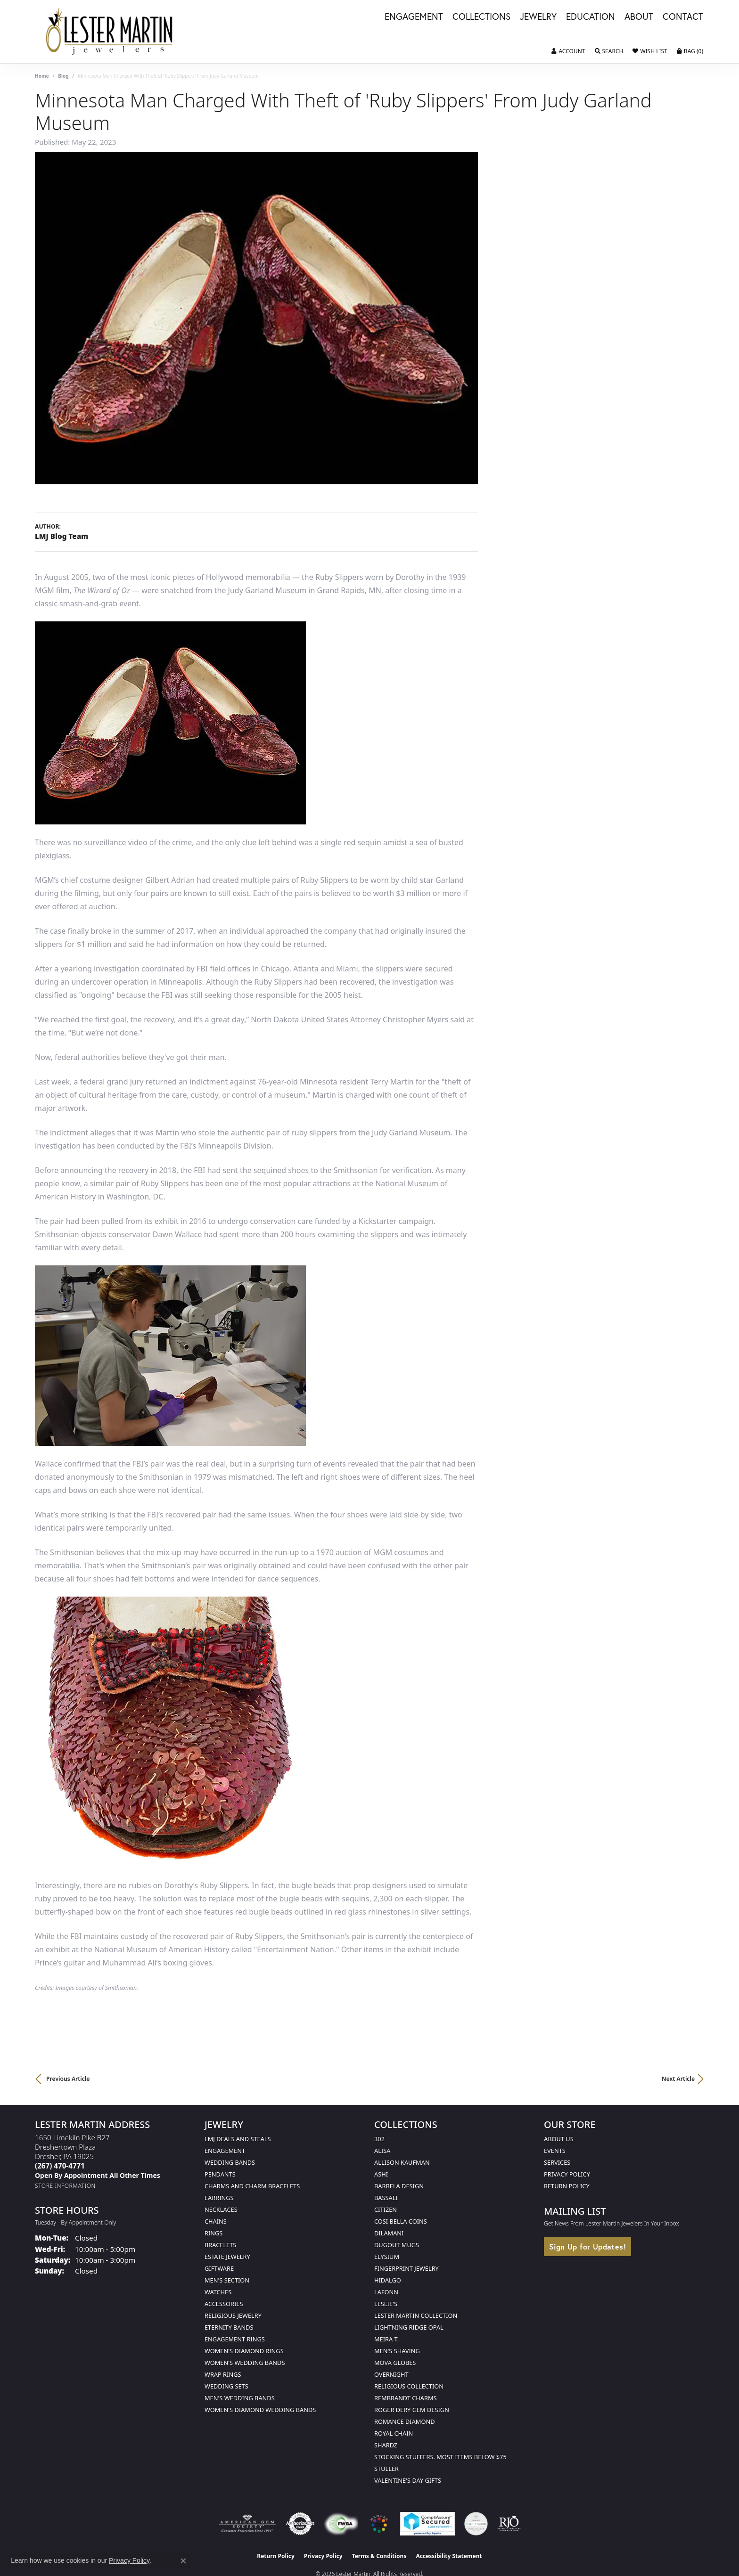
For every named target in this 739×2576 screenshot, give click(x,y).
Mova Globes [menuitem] (395, 2362)
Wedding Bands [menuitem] (230, 2162)
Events (555, 2150)
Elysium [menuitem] (386, 2256)
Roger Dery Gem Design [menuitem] (411, 2409)
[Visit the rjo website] (509, 2523)
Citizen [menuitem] (385, 2209)
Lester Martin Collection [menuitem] (415, 2315)
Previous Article (68, 2079)
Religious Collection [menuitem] (408, 2386)
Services (557, 2162)
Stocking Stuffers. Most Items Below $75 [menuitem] (440, 2457)
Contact (683, 17)
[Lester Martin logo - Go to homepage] (109, 31)
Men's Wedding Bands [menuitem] (240, 2398)
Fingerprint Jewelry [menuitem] (406, 2268)
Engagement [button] (414, 17)
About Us (559, 2139)
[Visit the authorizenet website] (300, 2523)
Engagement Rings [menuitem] (235, 2339)
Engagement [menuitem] (225, 2150)
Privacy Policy (567, 2174)
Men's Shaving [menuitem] (397, 2351)
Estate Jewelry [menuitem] (227, 2256)
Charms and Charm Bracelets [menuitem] (252, 2186)
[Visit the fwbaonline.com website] (341, 2523)
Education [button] (590, 17)
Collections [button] (481, 17)
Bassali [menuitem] (386, 2197)
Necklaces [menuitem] (221, 2209)
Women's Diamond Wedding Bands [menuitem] (260, 2409)
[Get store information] (65, 2186)
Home (42, 76)
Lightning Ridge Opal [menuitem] (408, 2327)
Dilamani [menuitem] (388, 2233)
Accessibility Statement (449, 2556)
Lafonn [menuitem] (386, 2292)
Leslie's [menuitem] (385, 2303)
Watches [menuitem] (218, 2292)
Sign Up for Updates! (587, 2246)
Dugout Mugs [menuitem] (396, 2245)
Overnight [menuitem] (391, 2374)
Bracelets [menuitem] (220, 2245)
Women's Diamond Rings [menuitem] (244, 2351)
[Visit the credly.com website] (476, 2523)
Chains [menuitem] (216, 2221)
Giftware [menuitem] (219, 2268)
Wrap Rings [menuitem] (223, 2374)
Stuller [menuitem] (386, 2468)
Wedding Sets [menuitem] (226, 2386)
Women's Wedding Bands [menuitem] (245, 2362)
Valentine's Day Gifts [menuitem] (407, 2480)
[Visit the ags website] (247, 2523)
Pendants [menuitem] (220, 2174)
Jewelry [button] (538, 17)
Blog (63, 76)
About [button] (638, 17)
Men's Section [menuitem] (227, 2280)
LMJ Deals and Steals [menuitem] (238, 2139)
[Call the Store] (60, 2165)
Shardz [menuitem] (385, 2445)
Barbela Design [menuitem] (399, 2186)
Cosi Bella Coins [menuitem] (400, 2221)
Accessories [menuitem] (224, 2303)
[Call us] (97, 2175)
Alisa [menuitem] (382, 2150)
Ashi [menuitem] (381, 2174)
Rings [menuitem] (213, 2233)
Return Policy (567, 2186)
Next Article (678, 2079)
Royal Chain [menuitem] (393, 2433)
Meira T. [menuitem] (386, 2339)
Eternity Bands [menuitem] (229, 2327)
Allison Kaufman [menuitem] (402, 2162)
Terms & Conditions (379, 2556)
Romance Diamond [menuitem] (404, 2421)
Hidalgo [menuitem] (387, 2280)
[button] (568, 51)
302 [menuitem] (379, 2139)
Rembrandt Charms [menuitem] (405, 2398)
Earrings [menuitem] (219, 2197)
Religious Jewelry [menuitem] (233, 2315)
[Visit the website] (379, 2523)
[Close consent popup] (183, 2561)
